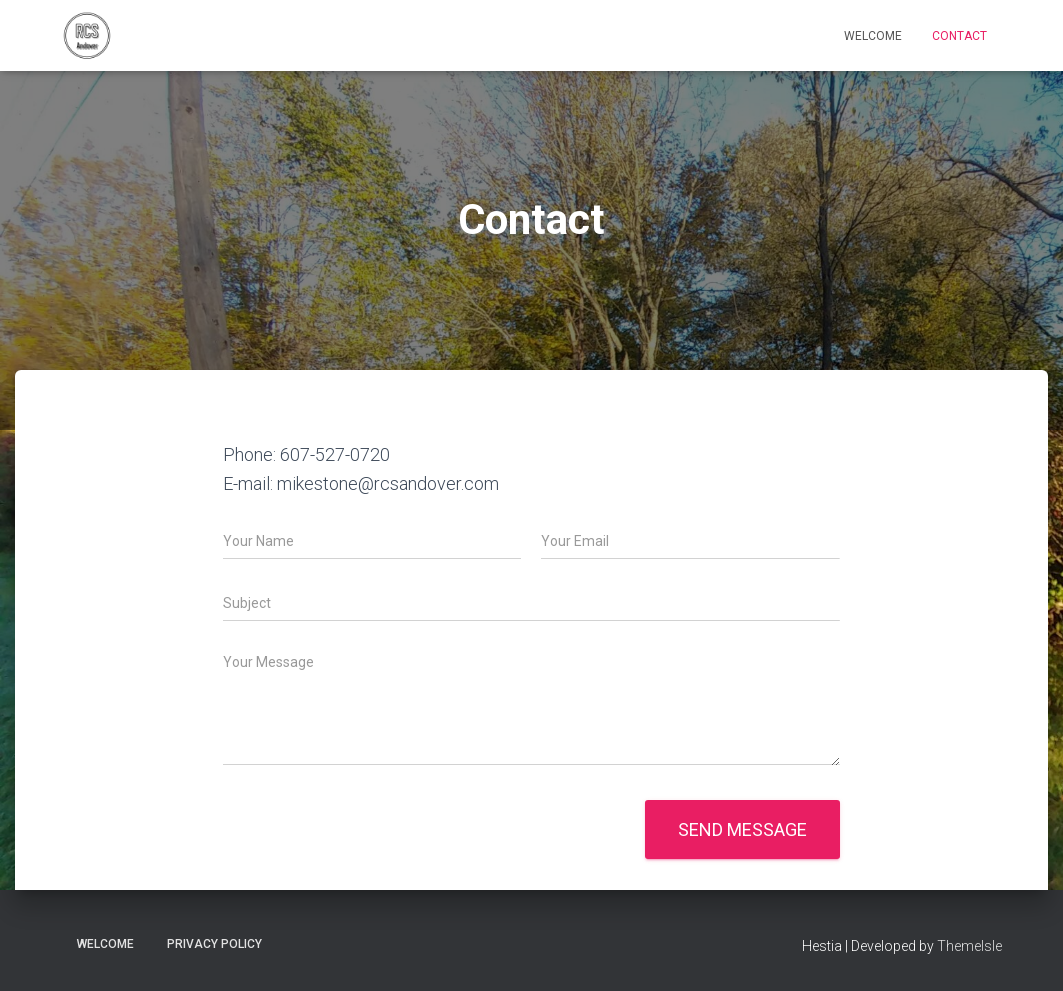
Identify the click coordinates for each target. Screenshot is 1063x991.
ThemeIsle (969, 946)
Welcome (873, 36)
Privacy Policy (214, 944)
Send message (742, 829)
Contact (959, 36)
